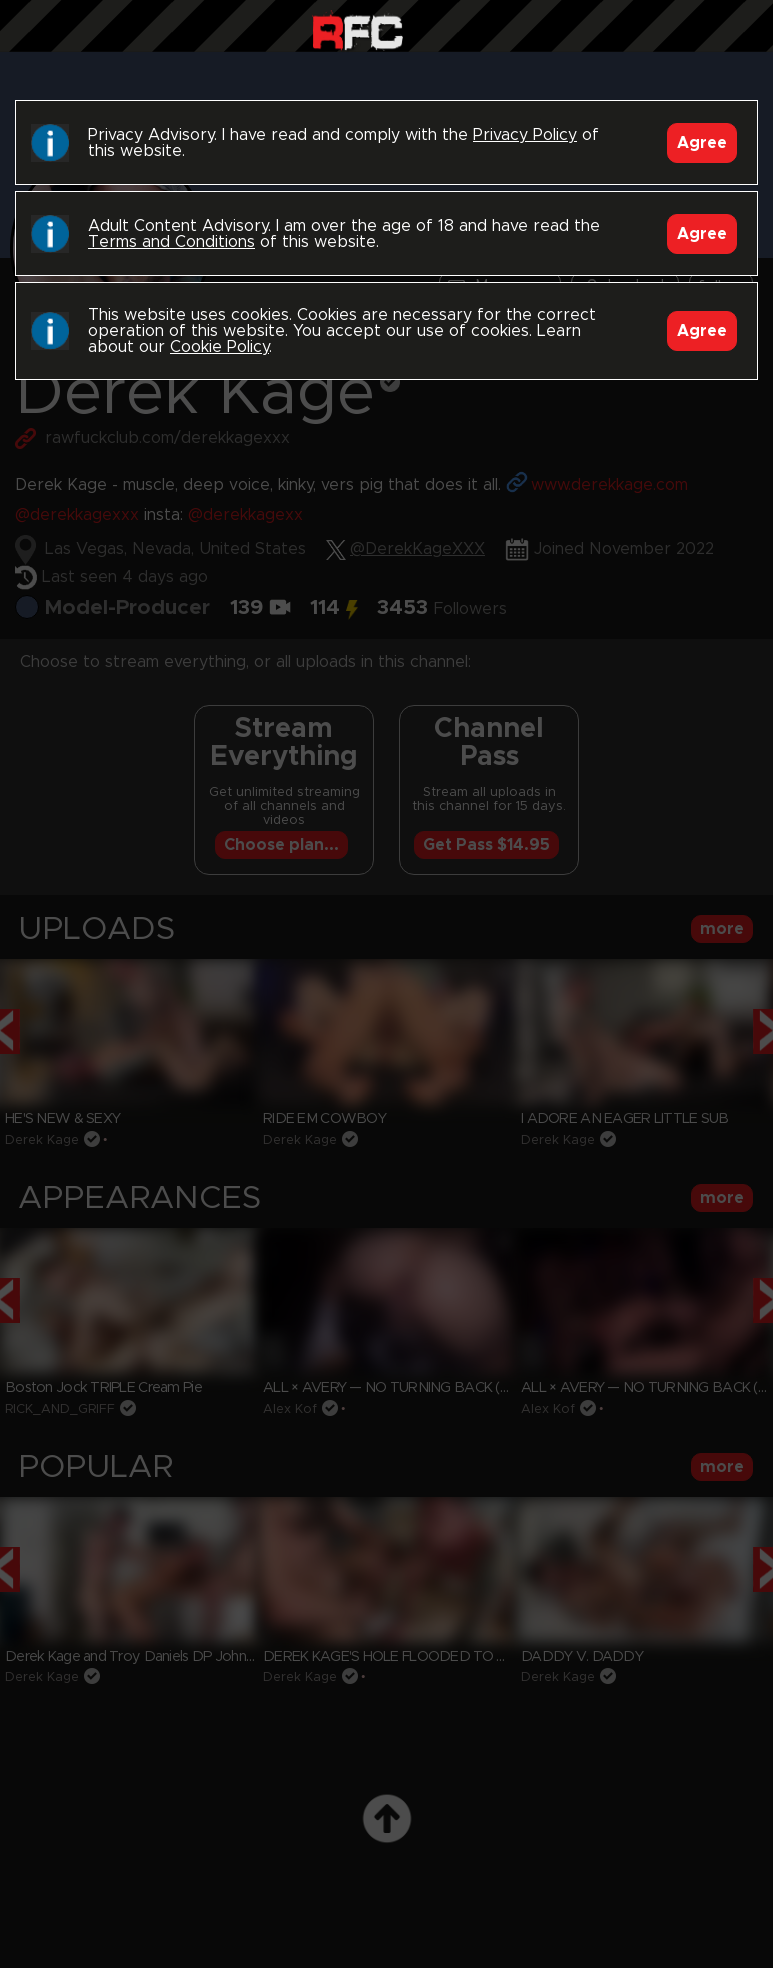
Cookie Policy (219, 347)
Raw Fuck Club (357, 30)
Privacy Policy (525, 135)
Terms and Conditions (171, 242)
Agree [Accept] (702, 143)
